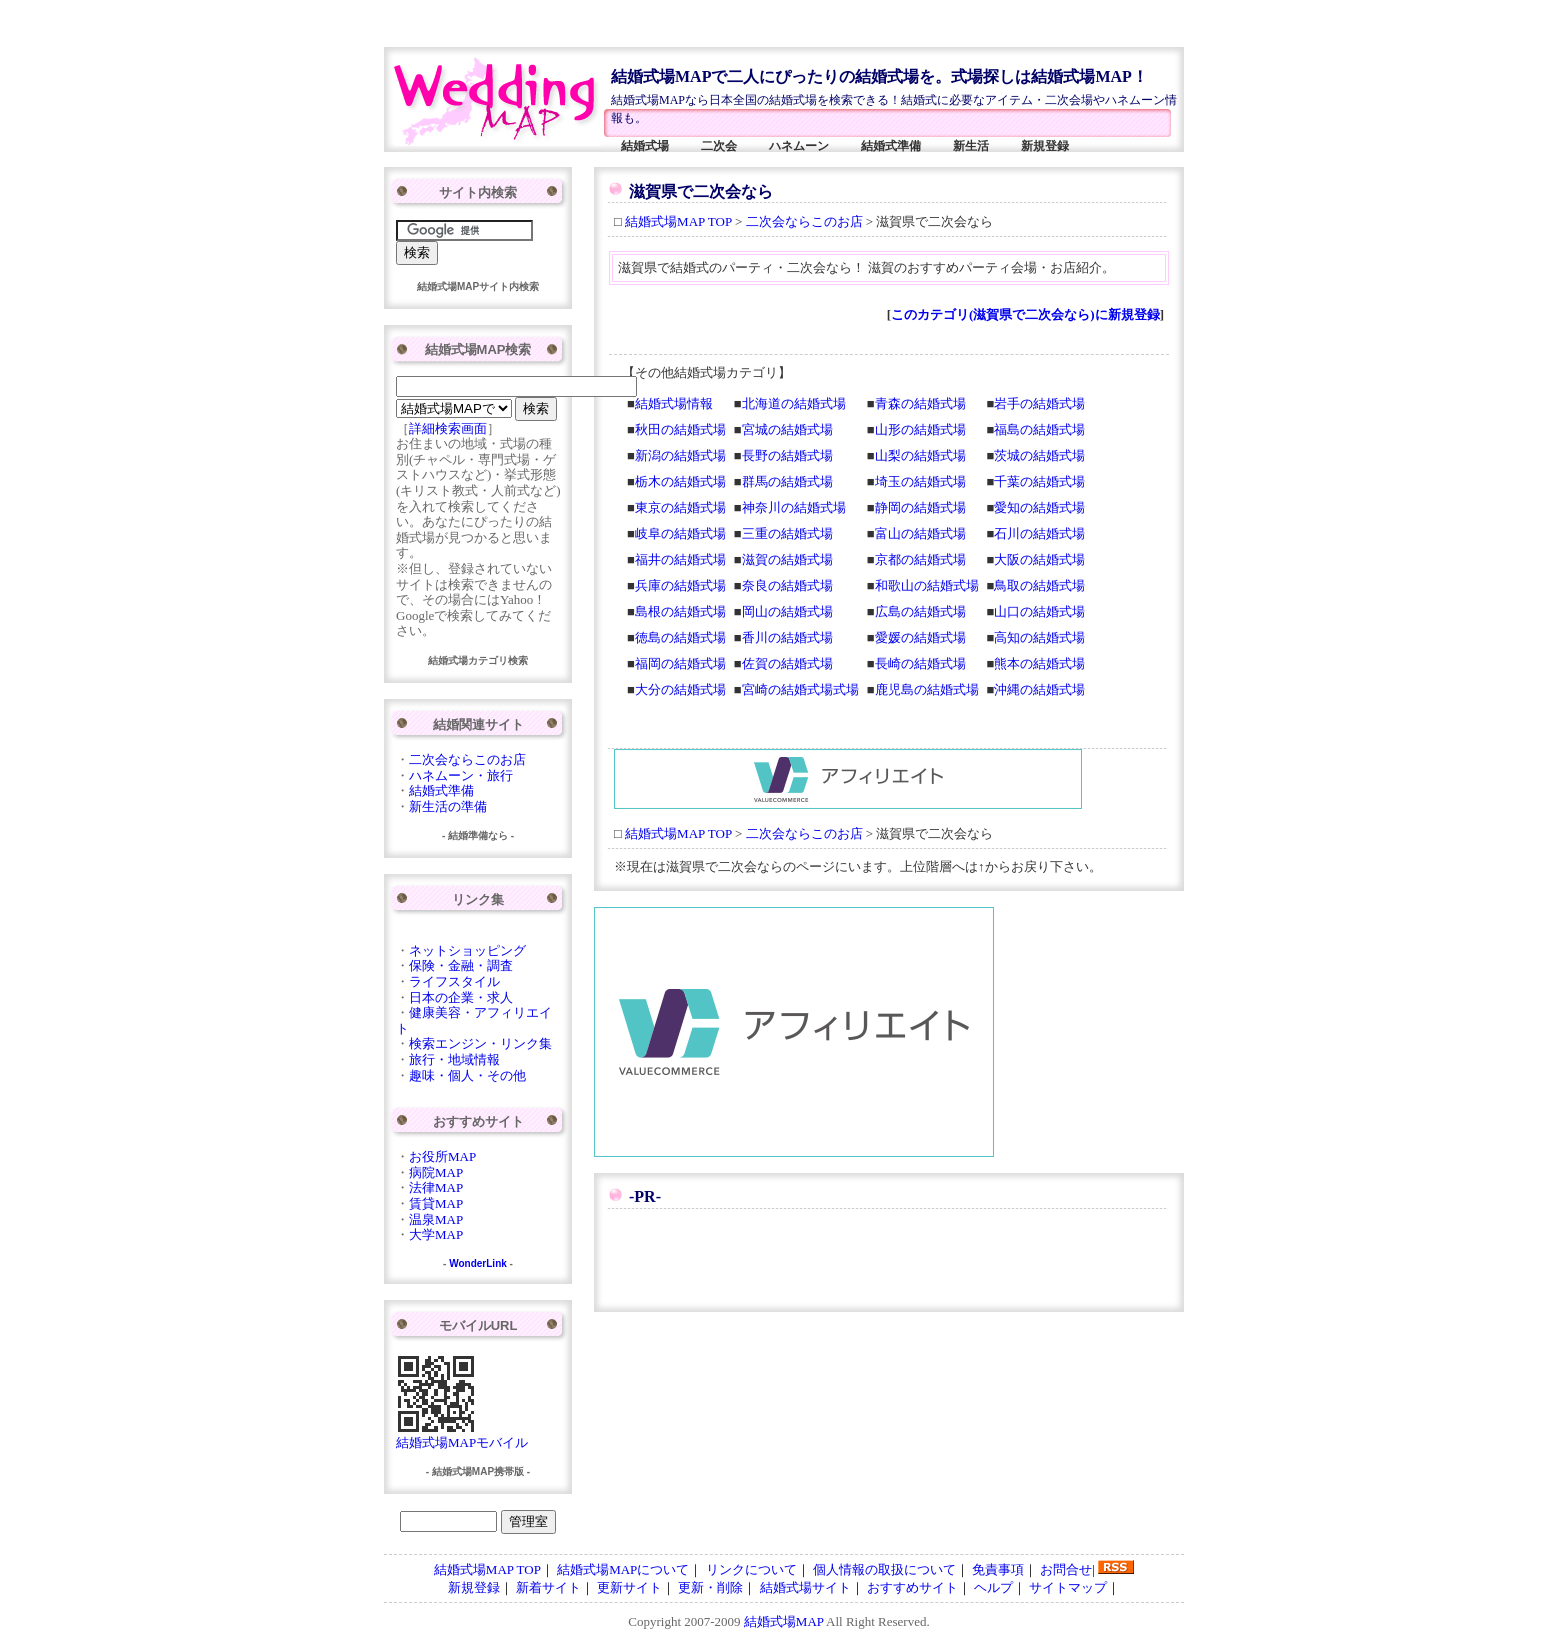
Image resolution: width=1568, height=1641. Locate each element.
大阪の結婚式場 (1039, 559)
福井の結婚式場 (680, 559)
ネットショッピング (467, 950)
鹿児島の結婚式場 (927, 689)
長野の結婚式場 (787, 455)
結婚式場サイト (805, 1587)
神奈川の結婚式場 (794, 507)
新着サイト (548, 1587)
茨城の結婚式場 (1039, 455)
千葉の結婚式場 (1039, 481)
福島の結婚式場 (1039, 429)
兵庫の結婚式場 (680, 585)
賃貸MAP (436, 1203)
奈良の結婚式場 (787, 585)
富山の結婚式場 (920, 533)
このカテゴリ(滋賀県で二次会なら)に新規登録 (1025, 314)
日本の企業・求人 (461, 997)
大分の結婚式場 (680, 689)
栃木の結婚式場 (680, 481)
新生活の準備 (448, 806)
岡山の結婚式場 (787, 611)
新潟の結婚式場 (680, 455)
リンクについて (751, 1569)
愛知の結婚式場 (1039, 507)
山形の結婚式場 (920, 429)
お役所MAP (442, 1156)
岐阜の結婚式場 (680, 533)
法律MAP (436, 1187)
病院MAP (436, 1172)
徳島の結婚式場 (680, 637)
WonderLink (478, 1263)
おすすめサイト (912, 1587)
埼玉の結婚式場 (920, 481)
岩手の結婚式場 (1039, 403)
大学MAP (436, 1234)
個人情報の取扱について (884, 1569)
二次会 (719, 146)
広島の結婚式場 (920, 611)
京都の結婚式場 (920, 559)
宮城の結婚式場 (787, 429)
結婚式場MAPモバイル (462, 1436)
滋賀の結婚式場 (787, 559)
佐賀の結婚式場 (787, 663)
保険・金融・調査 (461, 965)
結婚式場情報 (674, 403)
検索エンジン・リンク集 (480, 1043)
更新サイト (629, 1587)
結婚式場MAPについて (623, 1569)
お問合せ (1066, 1569)
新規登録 (1045, 146)
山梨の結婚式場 (920, 455)
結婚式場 (645, 146)
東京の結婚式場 (680, 507)
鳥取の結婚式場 (1039, 585)
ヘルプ (993, 1587)
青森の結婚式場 (920, 403)
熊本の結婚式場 (1039, 663)
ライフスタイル (454, 981)
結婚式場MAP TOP (678, 221)
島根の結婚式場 (680, 611)
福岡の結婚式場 (680, 663)
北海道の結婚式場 (794, 403)
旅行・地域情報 (454, 1059)
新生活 (971, 146)
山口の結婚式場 (1039, 611)
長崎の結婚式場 (920, 663)
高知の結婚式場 (1039, 637)
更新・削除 (710, 1587)
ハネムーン (799, 146)
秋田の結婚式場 (680, 429)
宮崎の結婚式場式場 (800, 689)
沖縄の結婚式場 (1039, 689)
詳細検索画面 (448, 428)
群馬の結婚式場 (787, 481)
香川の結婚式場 (787, 637)
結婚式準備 (891, 146)
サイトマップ (1068, 1587)
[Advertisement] (753, 23)
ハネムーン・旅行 (461, 775)
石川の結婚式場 (1039, 533)
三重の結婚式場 (787, 533)
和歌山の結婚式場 (927, 585)
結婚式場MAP (784, 1621)
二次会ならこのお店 (804, 221)
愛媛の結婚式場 (920, 637)
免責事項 (998, 1569)
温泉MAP (436, 1219)
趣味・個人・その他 (467, 1075)
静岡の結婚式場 (920, 507)
